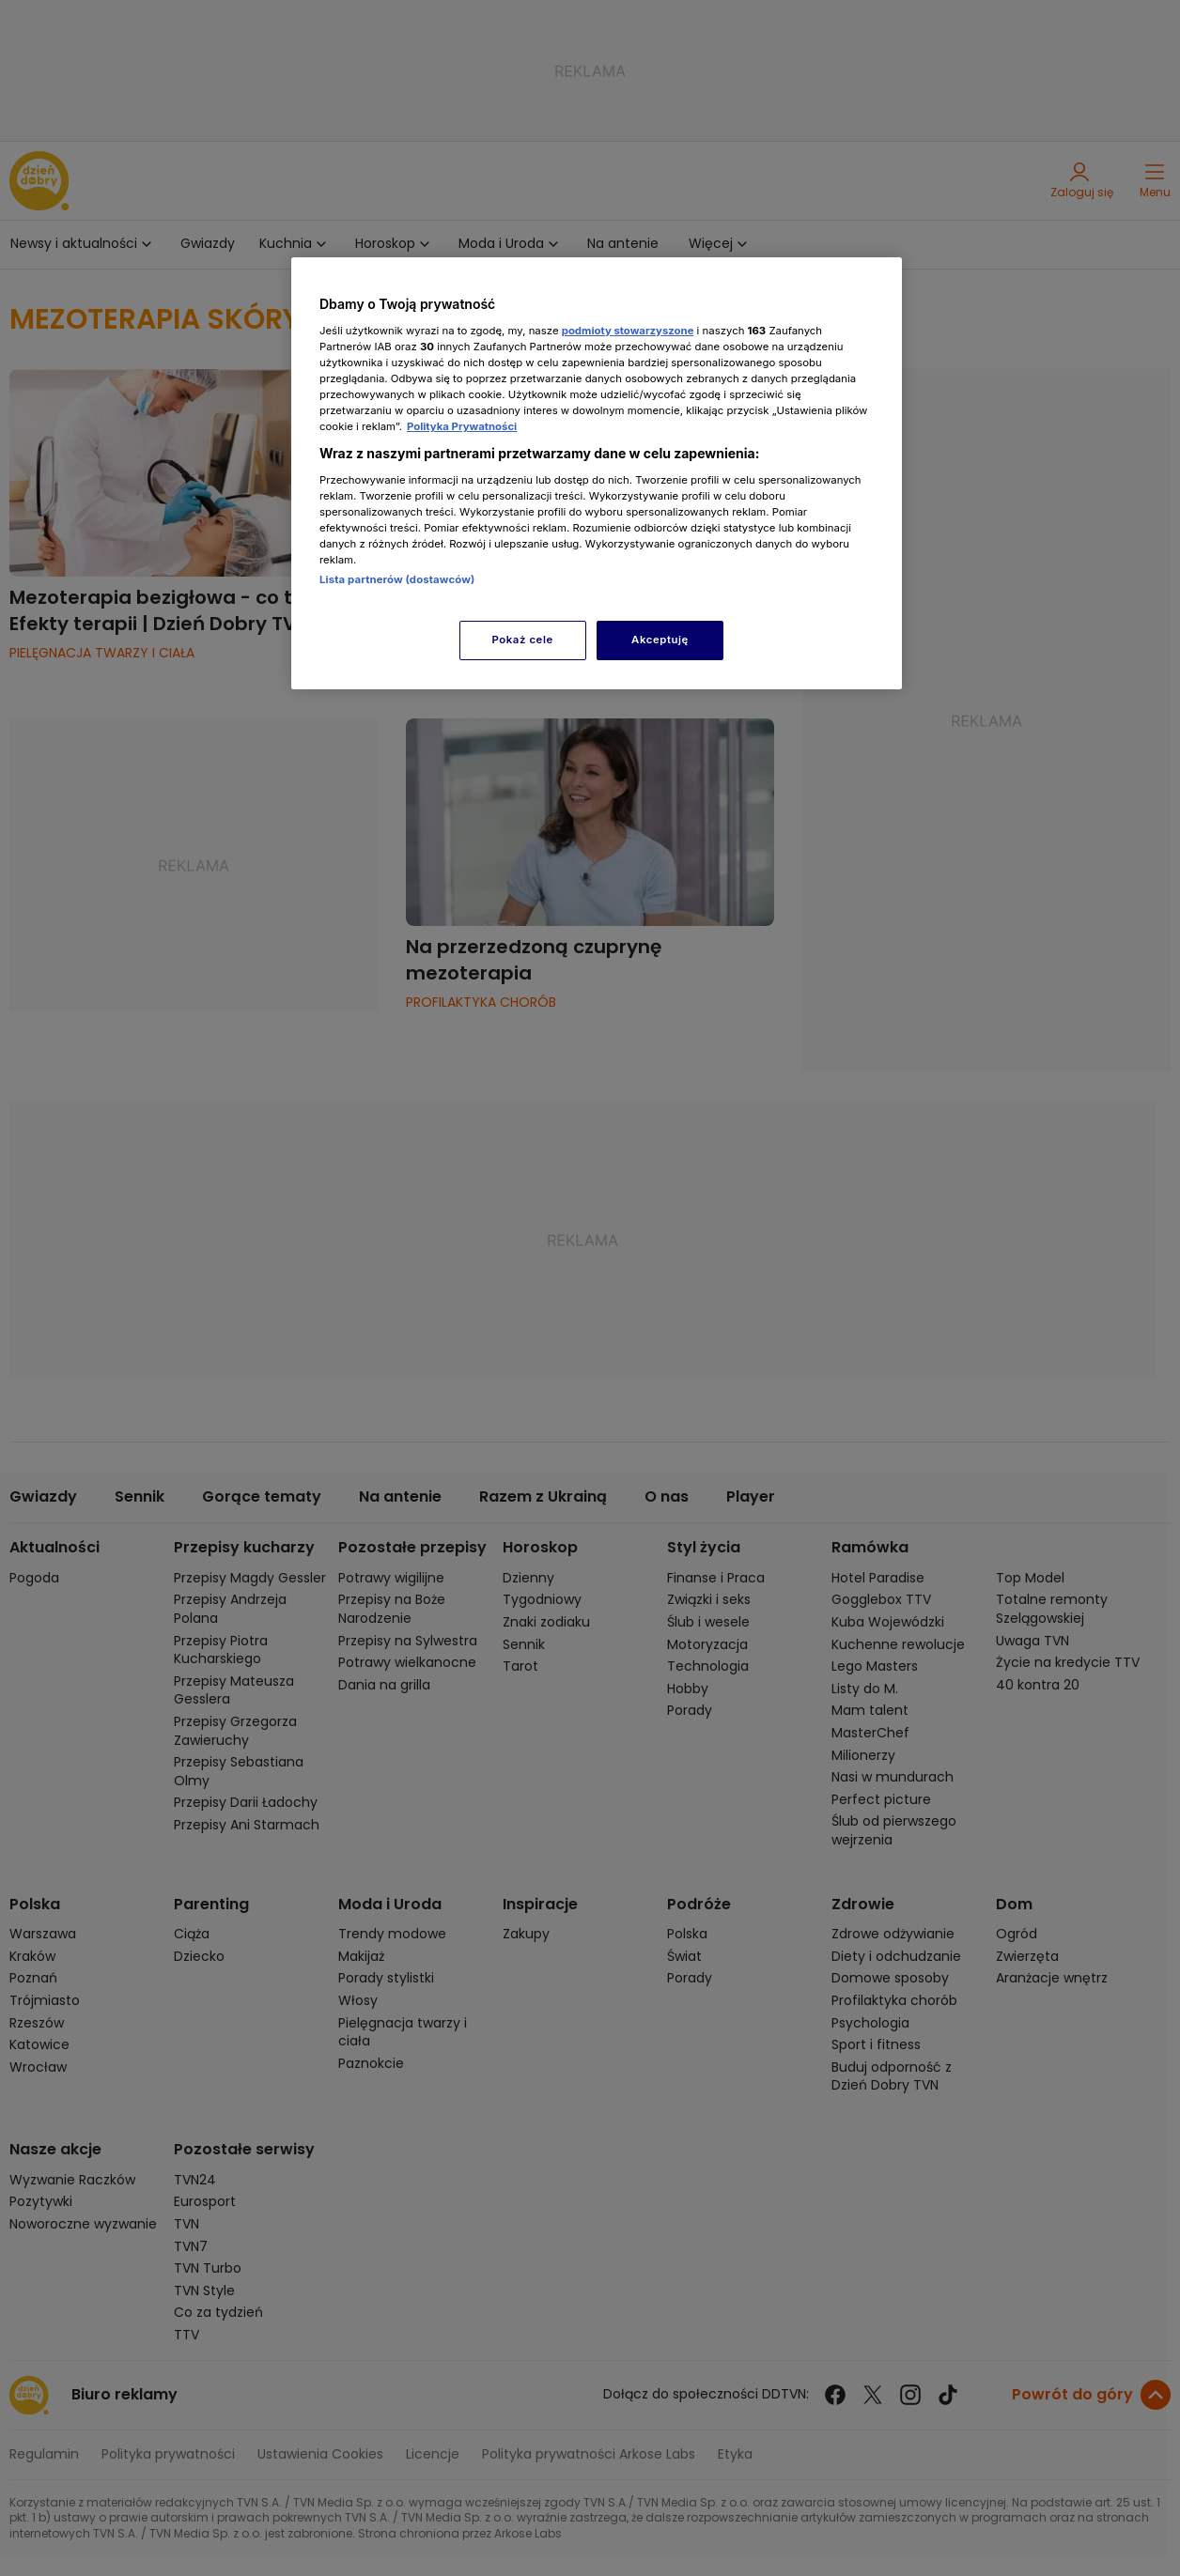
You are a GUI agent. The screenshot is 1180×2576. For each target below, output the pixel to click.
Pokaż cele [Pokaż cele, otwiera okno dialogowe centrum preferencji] (522, 639)
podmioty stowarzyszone (628, 330)
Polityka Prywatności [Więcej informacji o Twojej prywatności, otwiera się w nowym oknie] (462, 426)
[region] (596, 472)
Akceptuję (660, 639)
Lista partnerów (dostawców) (396, 579)
